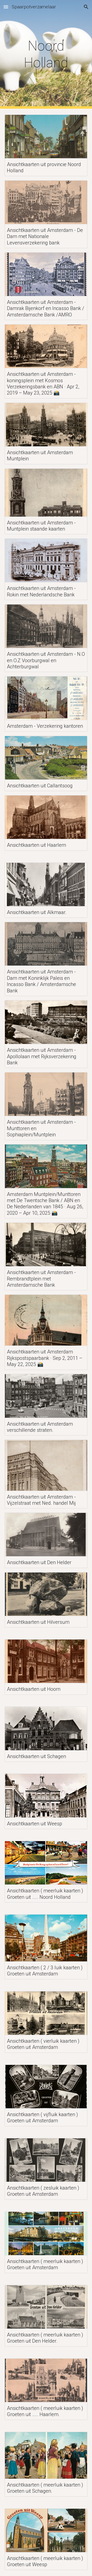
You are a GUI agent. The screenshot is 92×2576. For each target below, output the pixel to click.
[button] (6, 7)
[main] (46, 54)
